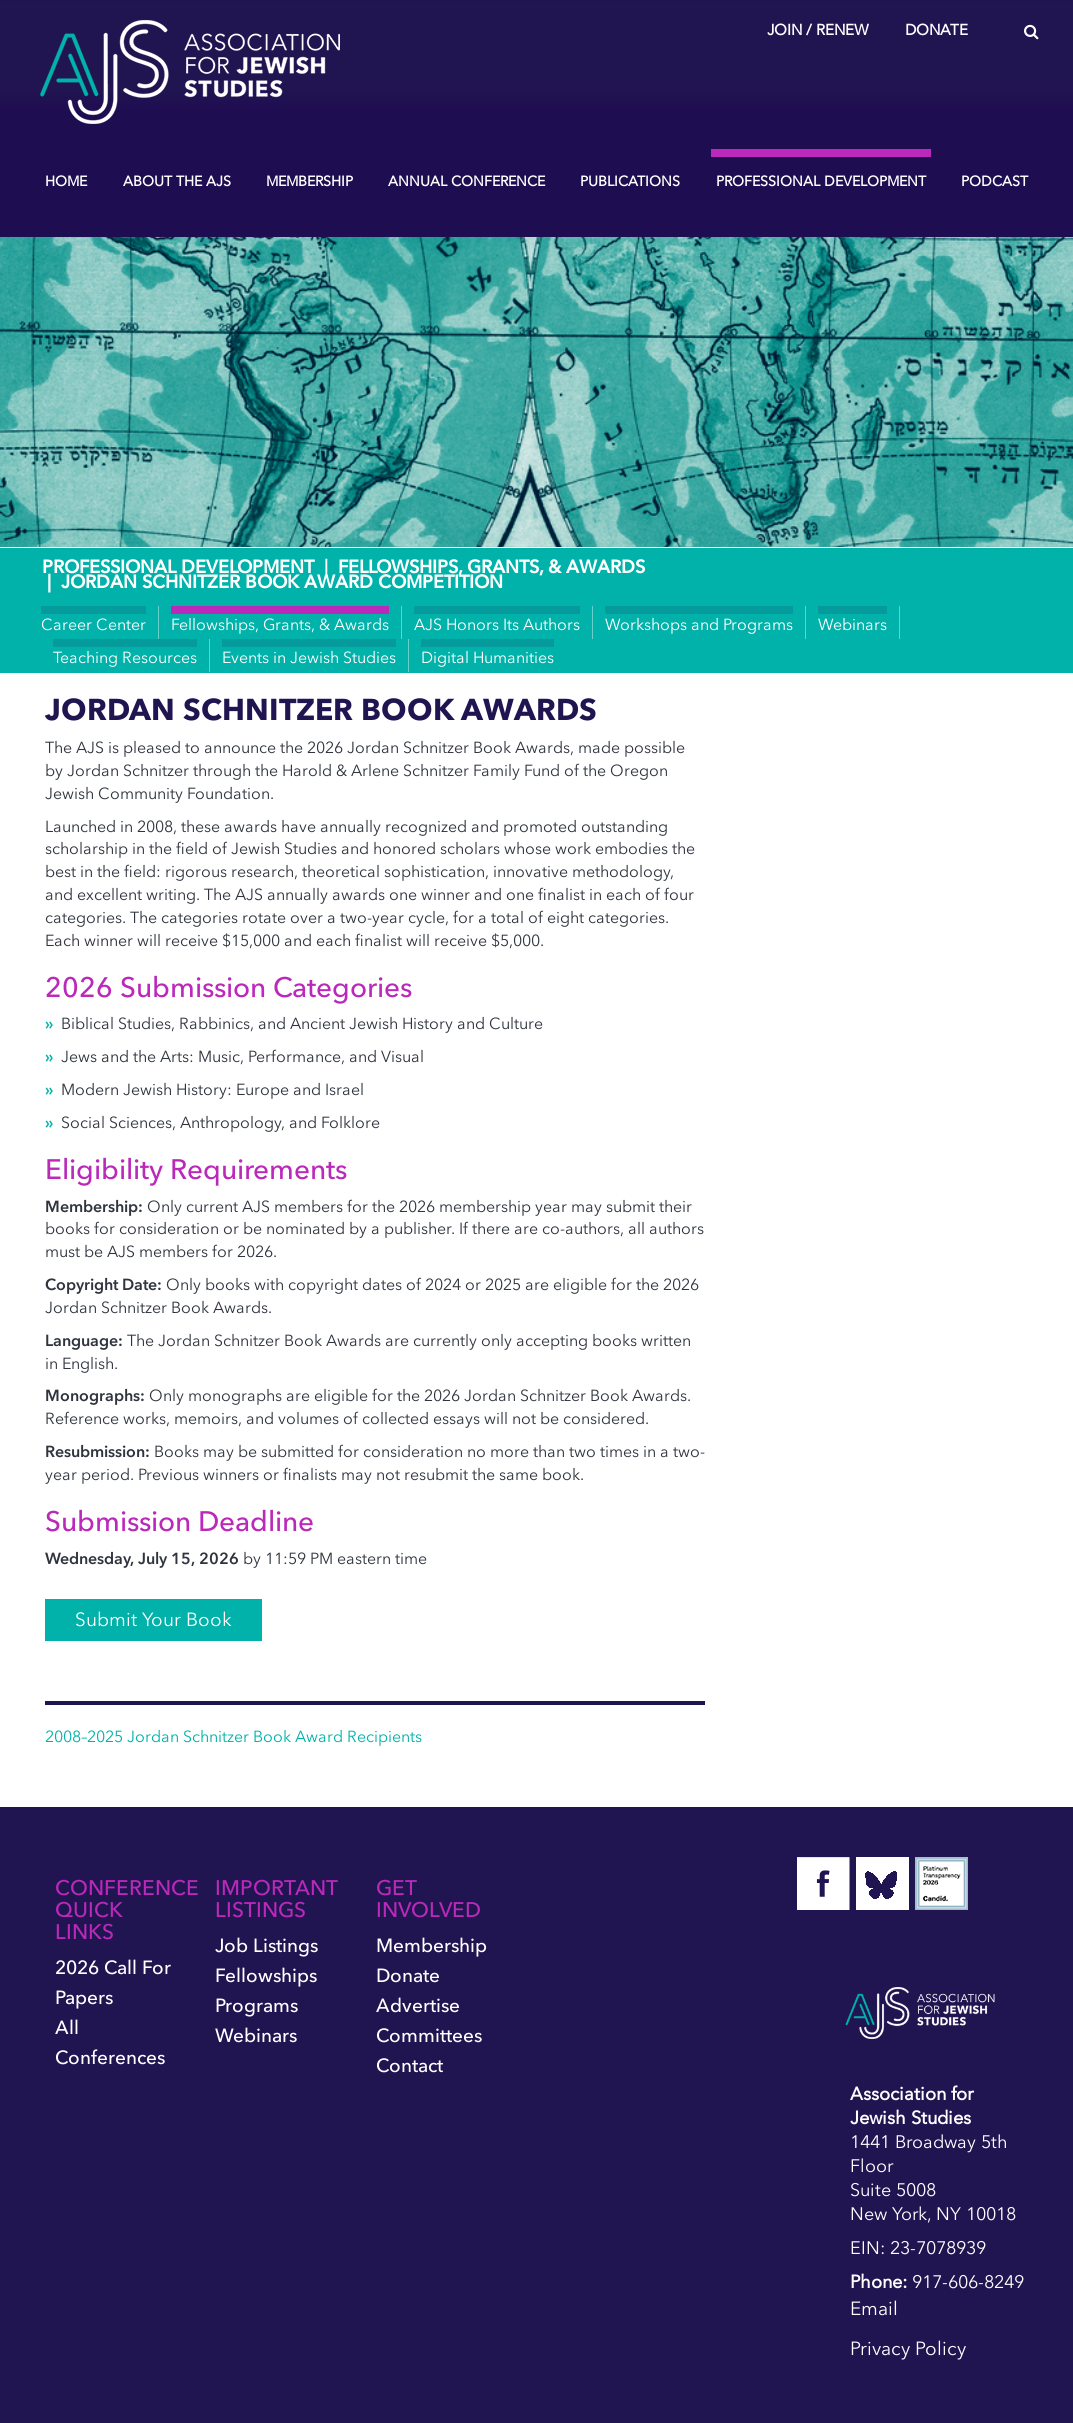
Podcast (994, 181)
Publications (630, 181)
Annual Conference (466, 181)
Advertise (418, 2005)
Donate (936, 30)
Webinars (852, 624)
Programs (256, 2005)
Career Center (93, 624)
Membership (309, 181)
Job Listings (266, 1945)
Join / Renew (818, 30)
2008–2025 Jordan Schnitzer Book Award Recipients (233, 1736)
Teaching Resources (125, 657)
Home (66, 181)
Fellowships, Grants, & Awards (491, 567)
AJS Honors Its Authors (497, 624)
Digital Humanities (487, 657)
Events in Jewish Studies (309, 657)
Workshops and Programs (699, 624)
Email (874, 2308)
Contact (409, 2065)
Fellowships (266, 1975)
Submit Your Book (153, 1619)
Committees (429, 2035)
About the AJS (177, 181)
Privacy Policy (908, 2348)
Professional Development (821, 181)
